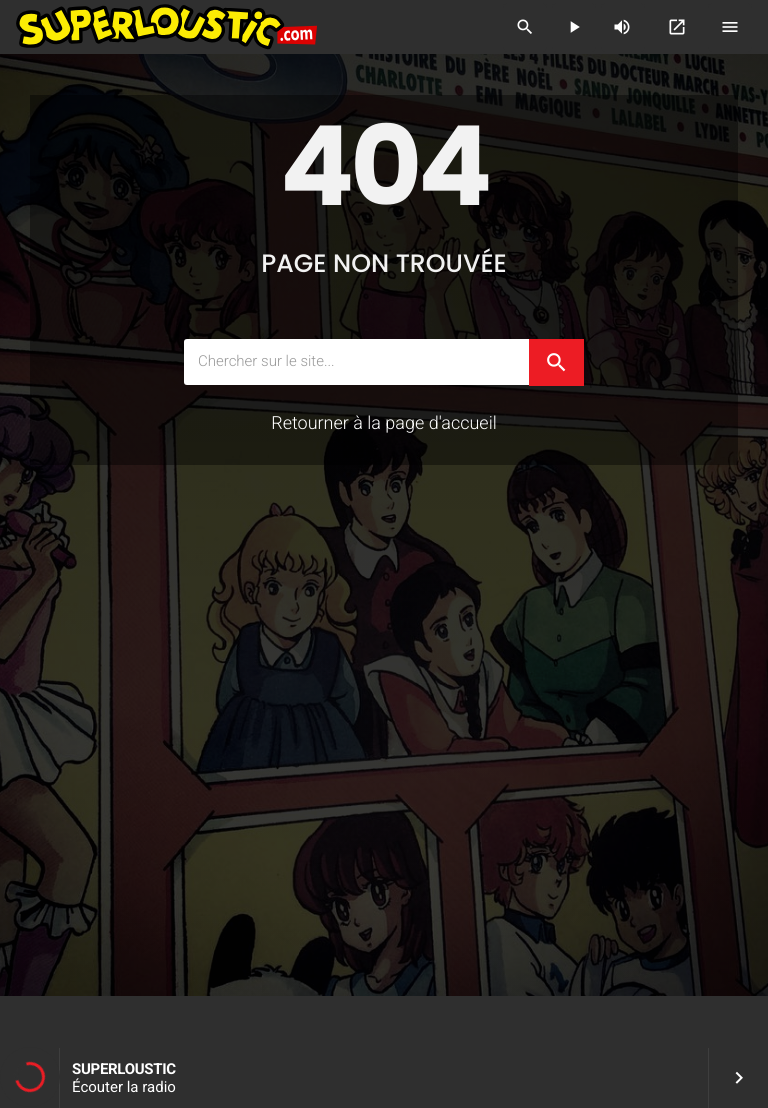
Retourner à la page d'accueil (384, 423)
